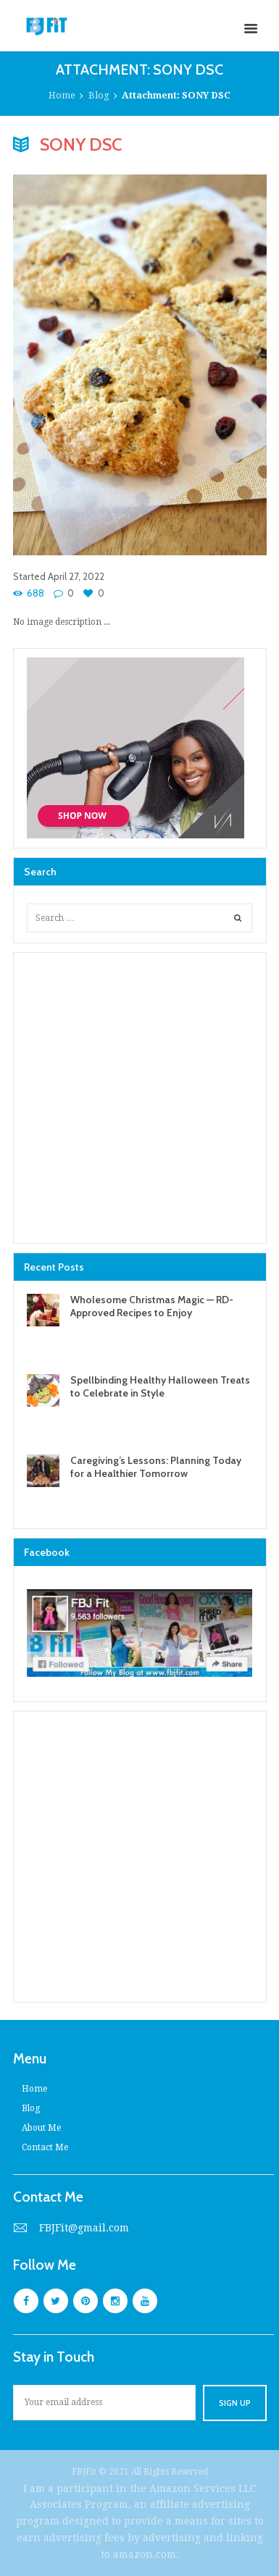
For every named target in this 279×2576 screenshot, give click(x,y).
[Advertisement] (139, 1098)
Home (62, 95)
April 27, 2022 (76, 576)
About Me (41, 2128)
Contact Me (45, 2147)
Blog (98, 95)
